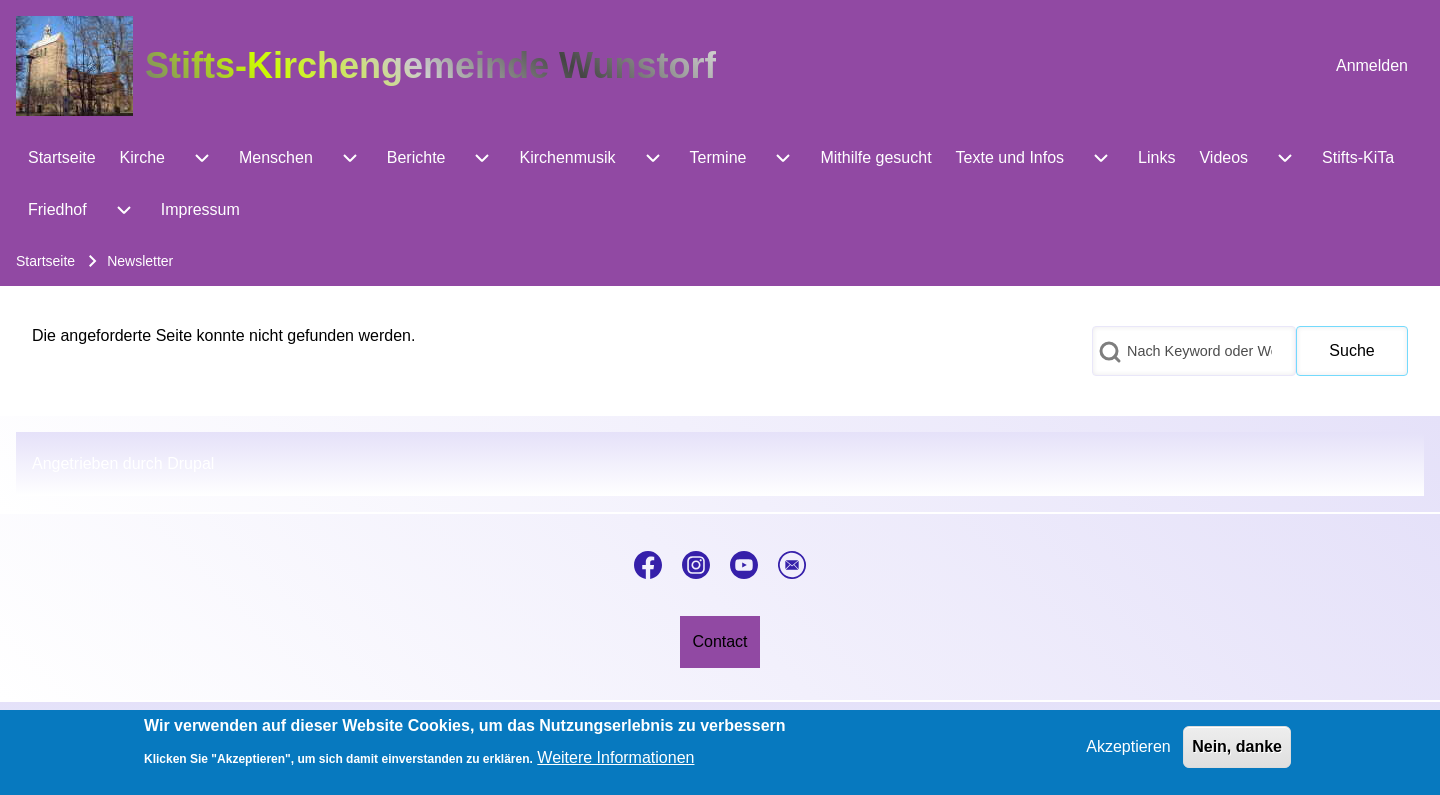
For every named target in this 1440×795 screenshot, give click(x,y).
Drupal (190, 463)
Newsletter (140, 261)
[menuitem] (1372, 66)
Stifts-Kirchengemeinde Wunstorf (430, 65)
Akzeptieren (1128, 752)
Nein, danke (1237, 752)
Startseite (45, 261)
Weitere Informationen (615, 764)
